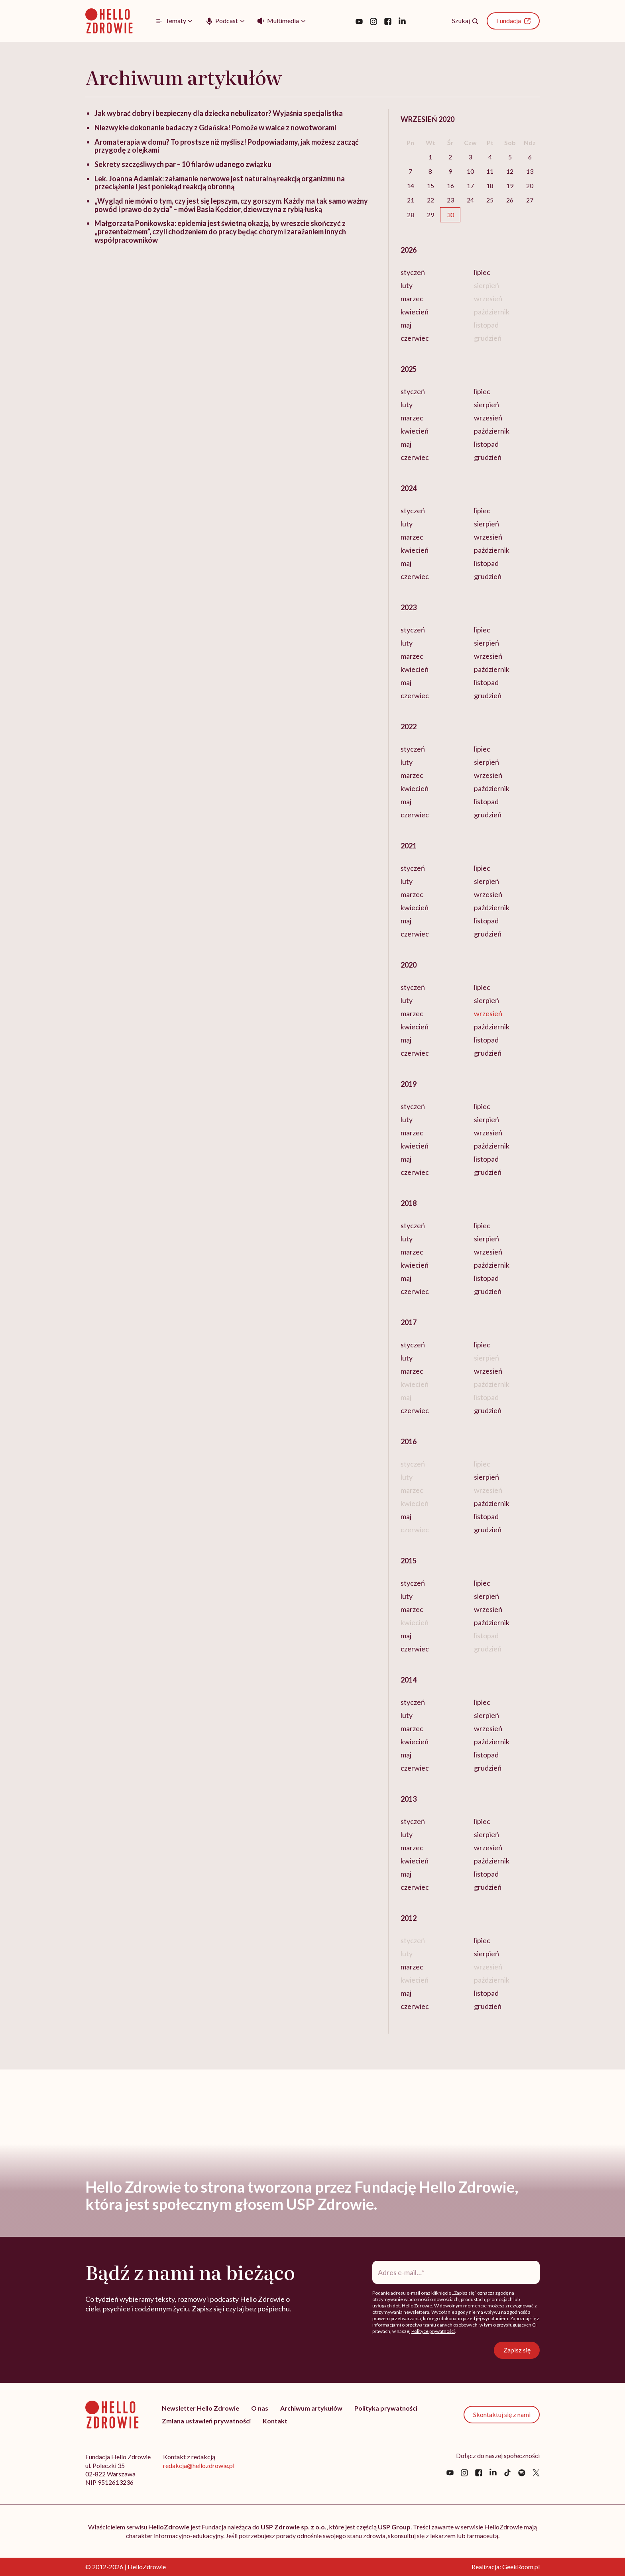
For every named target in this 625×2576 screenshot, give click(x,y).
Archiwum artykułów (311, 2408)
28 (410, 214)
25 (489, 200)
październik (491, 430)
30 (450, 214)
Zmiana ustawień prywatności (206, 2421)
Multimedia (278, 20)
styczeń (413, 272)
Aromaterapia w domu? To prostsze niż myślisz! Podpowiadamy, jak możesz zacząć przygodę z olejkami (226, 146)
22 (430, 200)
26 (509, 200)
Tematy (170, 21)
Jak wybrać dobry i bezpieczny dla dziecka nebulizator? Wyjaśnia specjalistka (218, 113)
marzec (412, 298)
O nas (259, 2408)
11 (489, 171)
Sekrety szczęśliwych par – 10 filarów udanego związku (182, 164)
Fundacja (513, 20)
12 (509, 171)
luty (407, 285)
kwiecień (414, 311)
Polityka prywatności (385, 2408)
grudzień (487, 457)
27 (529, 200)
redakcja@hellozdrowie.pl (198, 2465)
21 (410, 200)
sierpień (486, 404)
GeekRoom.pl (521, 2566)
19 (509, 185)
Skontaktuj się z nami (502, 2414)
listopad (486, 444)
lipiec (482, 272)
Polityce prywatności (433, 2331)
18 (489, 185)
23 (450, 200)
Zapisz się (518, 2350)
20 (529, 185)
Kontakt (275, 2421)
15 (430, 185)
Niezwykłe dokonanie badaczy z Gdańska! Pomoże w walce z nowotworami (215, 127)
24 (470, 200)
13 (529, 171)
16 (450, 185)
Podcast (221, 21)
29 (430, 214)
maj (406, 324)
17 (470, 185)
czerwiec (415, 338)
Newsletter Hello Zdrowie (200, 2408)
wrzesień (488, 417)
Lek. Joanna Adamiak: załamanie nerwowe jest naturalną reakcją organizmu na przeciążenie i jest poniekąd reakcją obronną (219, 182)
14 (410, 185)
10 (470, 171)
